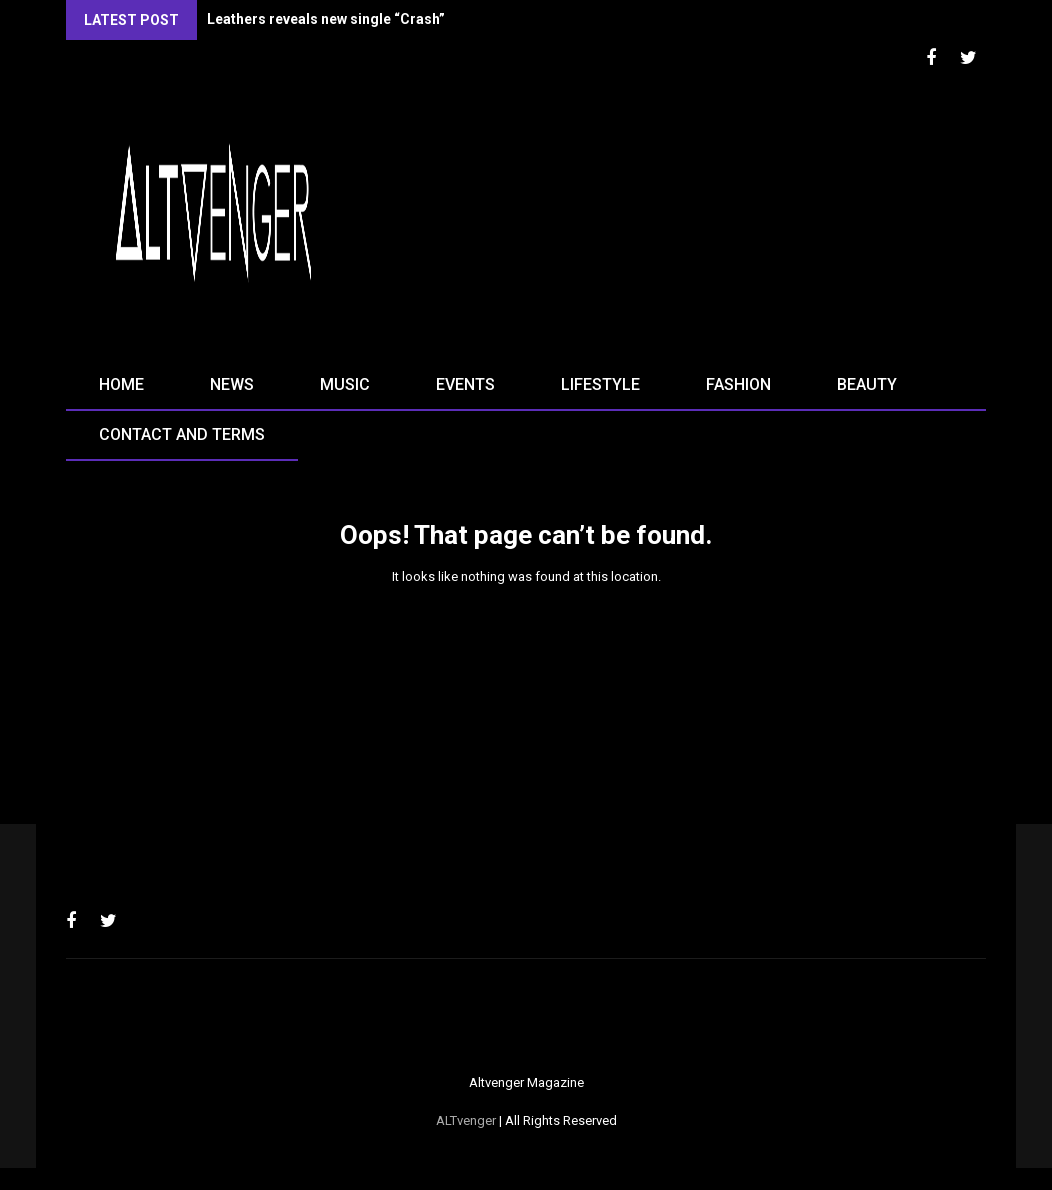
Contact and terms (182, 434)
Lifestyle (600, 384)
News (232, 384)
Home (121, 384)
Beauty (867, 384)
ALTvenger (466, 1120)
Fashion (738, 384)
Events (465, 384)
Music (345, 384)
